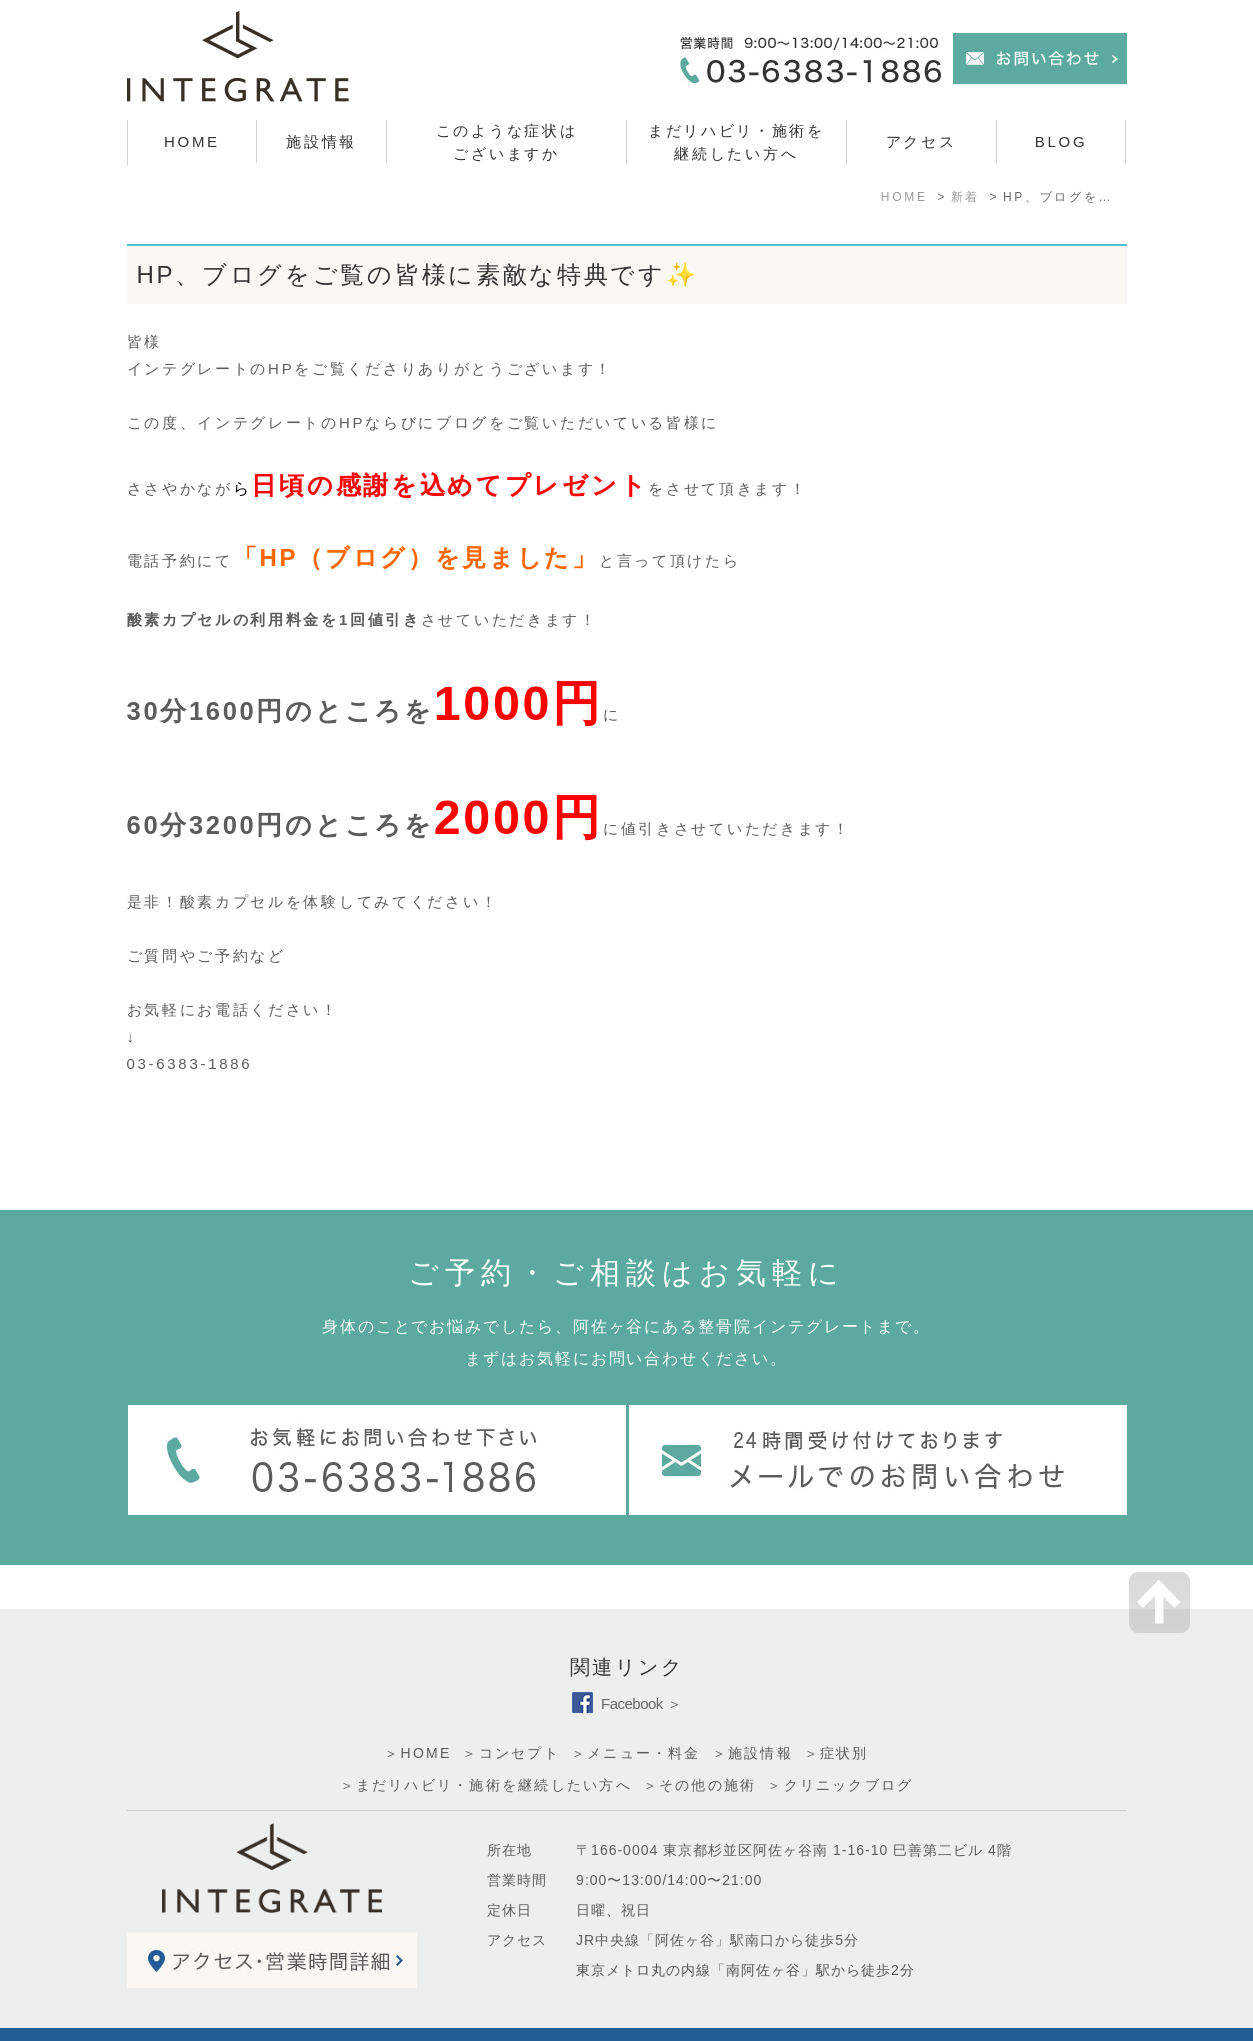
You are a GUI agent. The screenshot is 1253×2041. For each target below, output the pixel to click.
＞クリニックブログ (840, 1741)
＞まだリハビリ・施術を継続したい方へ (486, 1741)
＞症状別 (836, 1709)
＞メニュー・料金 (636, 1709)
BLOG (1061, 141)
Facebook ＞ (626, 1659)
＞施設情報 (752, 1709)
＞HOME (417, 1709)
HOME (192, 141)
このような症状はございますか (507, 142)
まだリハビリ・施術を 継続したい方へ (736, 142)
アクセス (921, 141)
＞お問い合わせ (263, 2014)
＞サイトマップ (169, 2014)
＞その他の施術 (700, 1741)
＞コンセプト (510, 1709)
